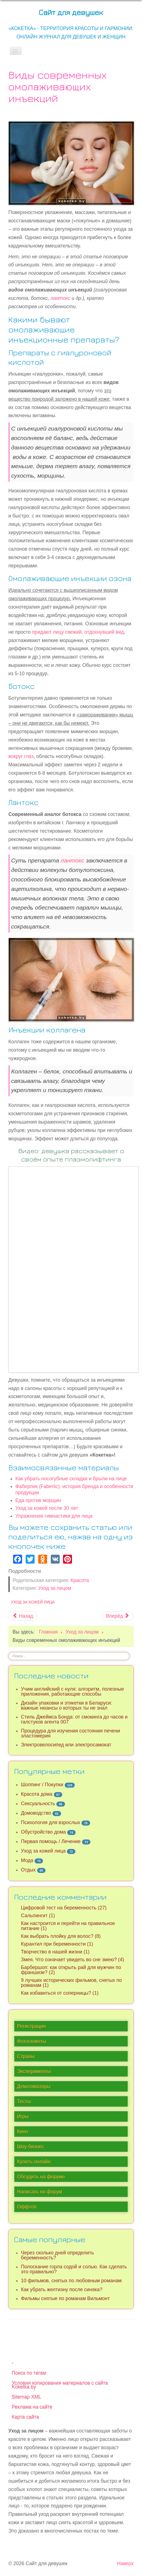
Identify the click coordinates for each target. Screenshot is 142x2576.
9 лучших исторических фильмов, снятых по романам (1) (71, 1982)
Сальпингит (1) (38, 1915)
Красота (80, 1580)
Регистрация (31, 2026)
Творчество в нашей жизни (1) (55, 1952)
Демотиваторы (33, 2086)
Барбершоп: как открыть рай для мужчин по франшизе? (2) (71, 1970)
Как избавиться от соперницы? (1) (59, 1993)
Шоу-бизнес (30, 2146)
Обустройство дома (43, 1832)
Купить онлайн (33, 2161)
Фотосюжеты (31, 2041)
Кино (22, 2131)
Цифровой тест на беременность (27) (64, 1908)
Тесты (24, 2101)
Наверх (125, 2563)
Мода (27, 1860)
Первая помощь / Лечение (51, 1841)
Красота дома (36, 1794)
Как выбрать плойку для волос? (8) (61, 1936)
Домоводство (36, 1813)
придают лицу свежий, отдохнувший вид (78, 632)
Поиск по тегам (29, 2373)
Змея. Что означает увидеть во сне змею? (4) (72, 1959)
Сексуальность (38, 1803)
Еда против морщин (38, 1500)
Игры (23, 2116)
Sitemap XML (26, 2397)
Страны (26, 2056)
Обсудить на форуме (41, 2176)
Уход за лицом (54, 1588)
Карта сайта (25, 2417)
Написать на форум (39, 2192)
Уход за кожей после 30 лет (46, 1508)
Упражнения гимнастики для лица (54, 1516)
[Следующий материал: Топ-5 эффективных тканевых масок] (118, 1616)
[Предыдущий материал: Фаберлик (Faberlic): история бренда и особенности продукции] (22, 1616)
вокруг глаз (20, 756)
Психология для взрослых (50, 1822)
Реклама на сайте (32, 2407)
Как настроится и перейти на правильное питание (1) (68, 1926)
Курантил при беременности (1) (57, 1944)
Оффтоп (26, 2207)
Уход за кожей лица (33, 1602)
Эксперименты (34, 2071)
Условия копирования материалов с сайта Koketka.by (60, 2385)
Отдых (28, 1870)
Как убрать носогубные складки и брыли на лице (71, 1478)
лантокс (60, 298)
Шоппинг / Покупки (42, 1784)
